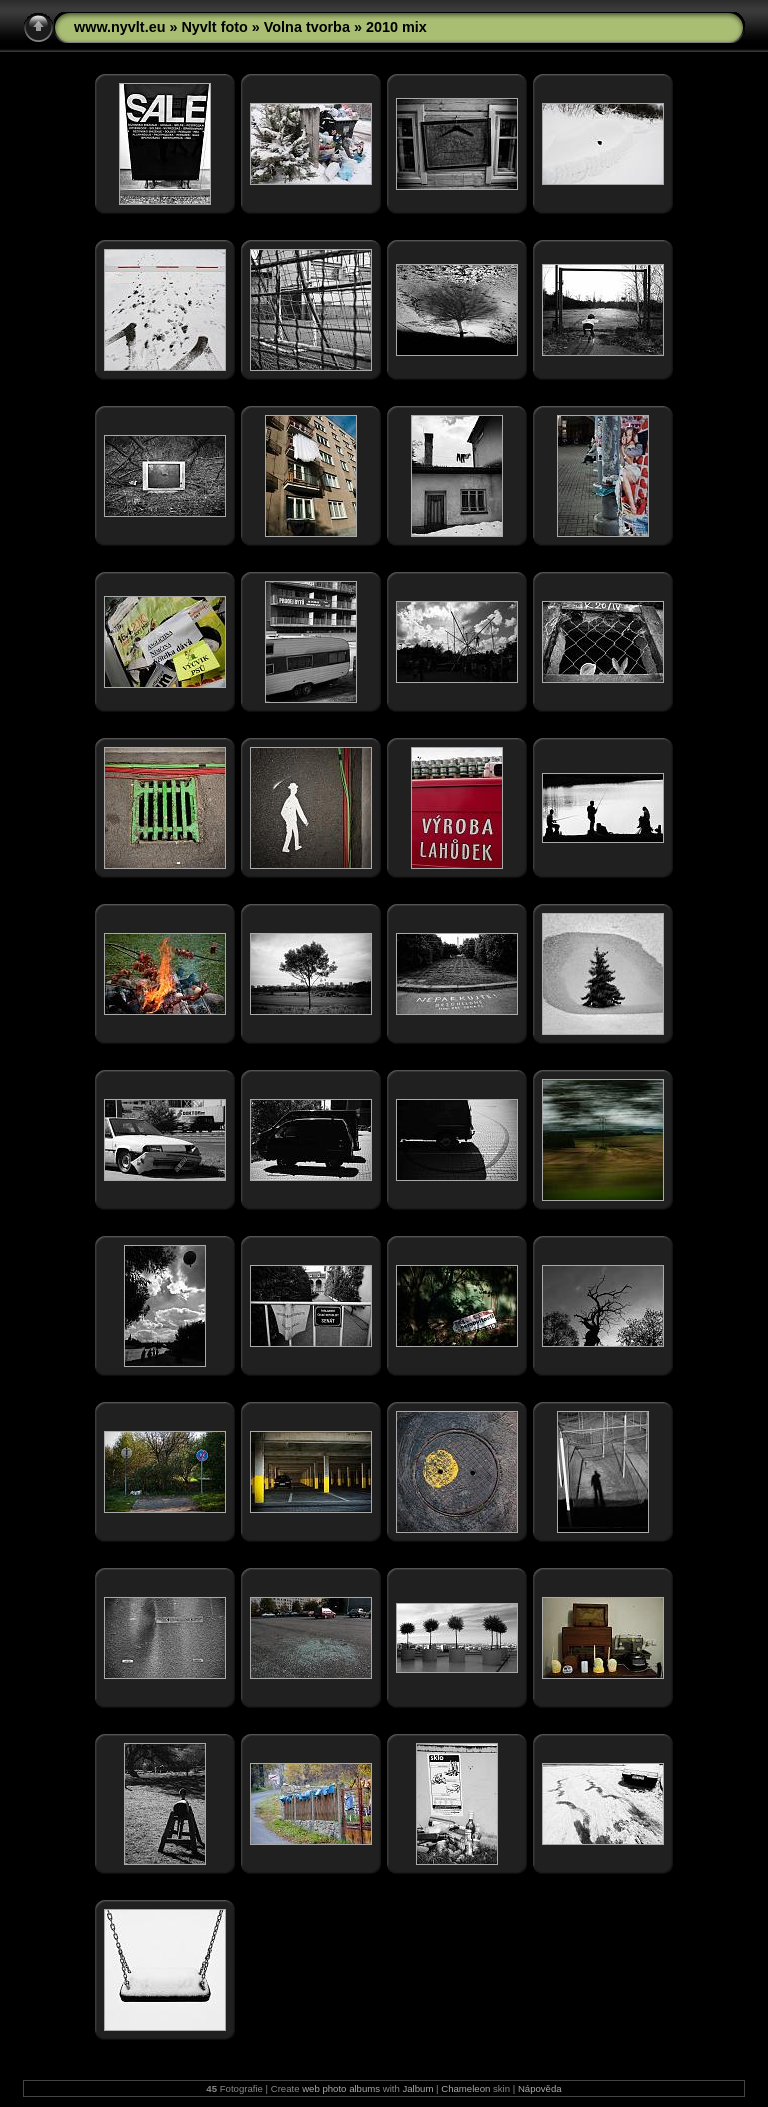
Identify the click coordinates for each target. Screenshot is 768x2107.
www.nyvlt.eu (119, 27)
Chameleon (465, 2088)
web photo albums (341, 2088)
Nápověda (540, 2088)
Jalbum (417, 2088)
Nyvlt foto (214, 27)
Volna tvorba (307, 27)
